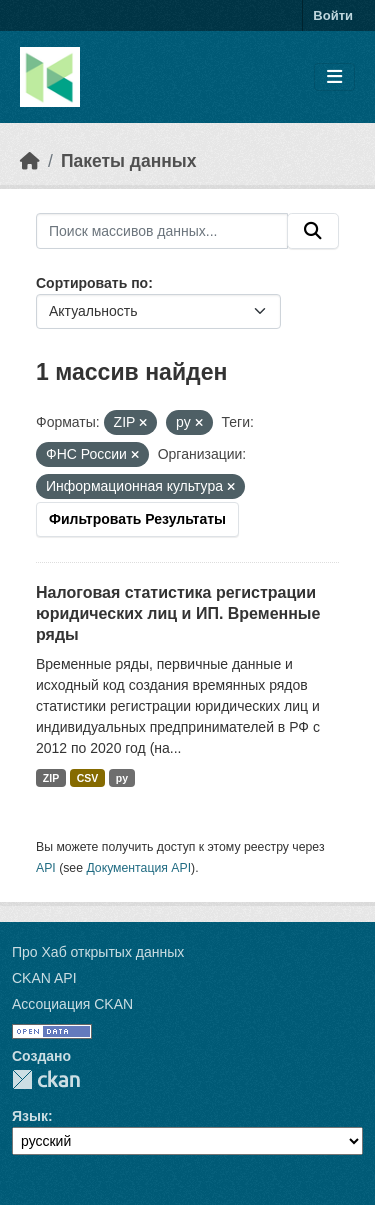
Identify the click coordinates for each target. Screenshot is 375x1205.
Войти (333, 15)
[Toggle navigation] (334, 77)
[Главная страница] (30, 161)
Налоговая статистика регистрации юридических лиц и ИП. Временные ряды (178, 613)
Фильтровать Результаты (137, 519)
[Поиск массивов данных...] (162, 231)
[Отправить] (313, 231)
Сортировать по (92, 283)
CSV (88, 778)
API (46, 868)
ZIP (51, 778)
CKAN (46, 1079)
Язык (30, 1116)
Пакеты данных (129, 161)
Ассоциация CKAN (72, 1004)
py (122, 778)
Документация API (138, 868)
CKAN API (44, 978)
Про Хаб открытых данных (98, 952)
